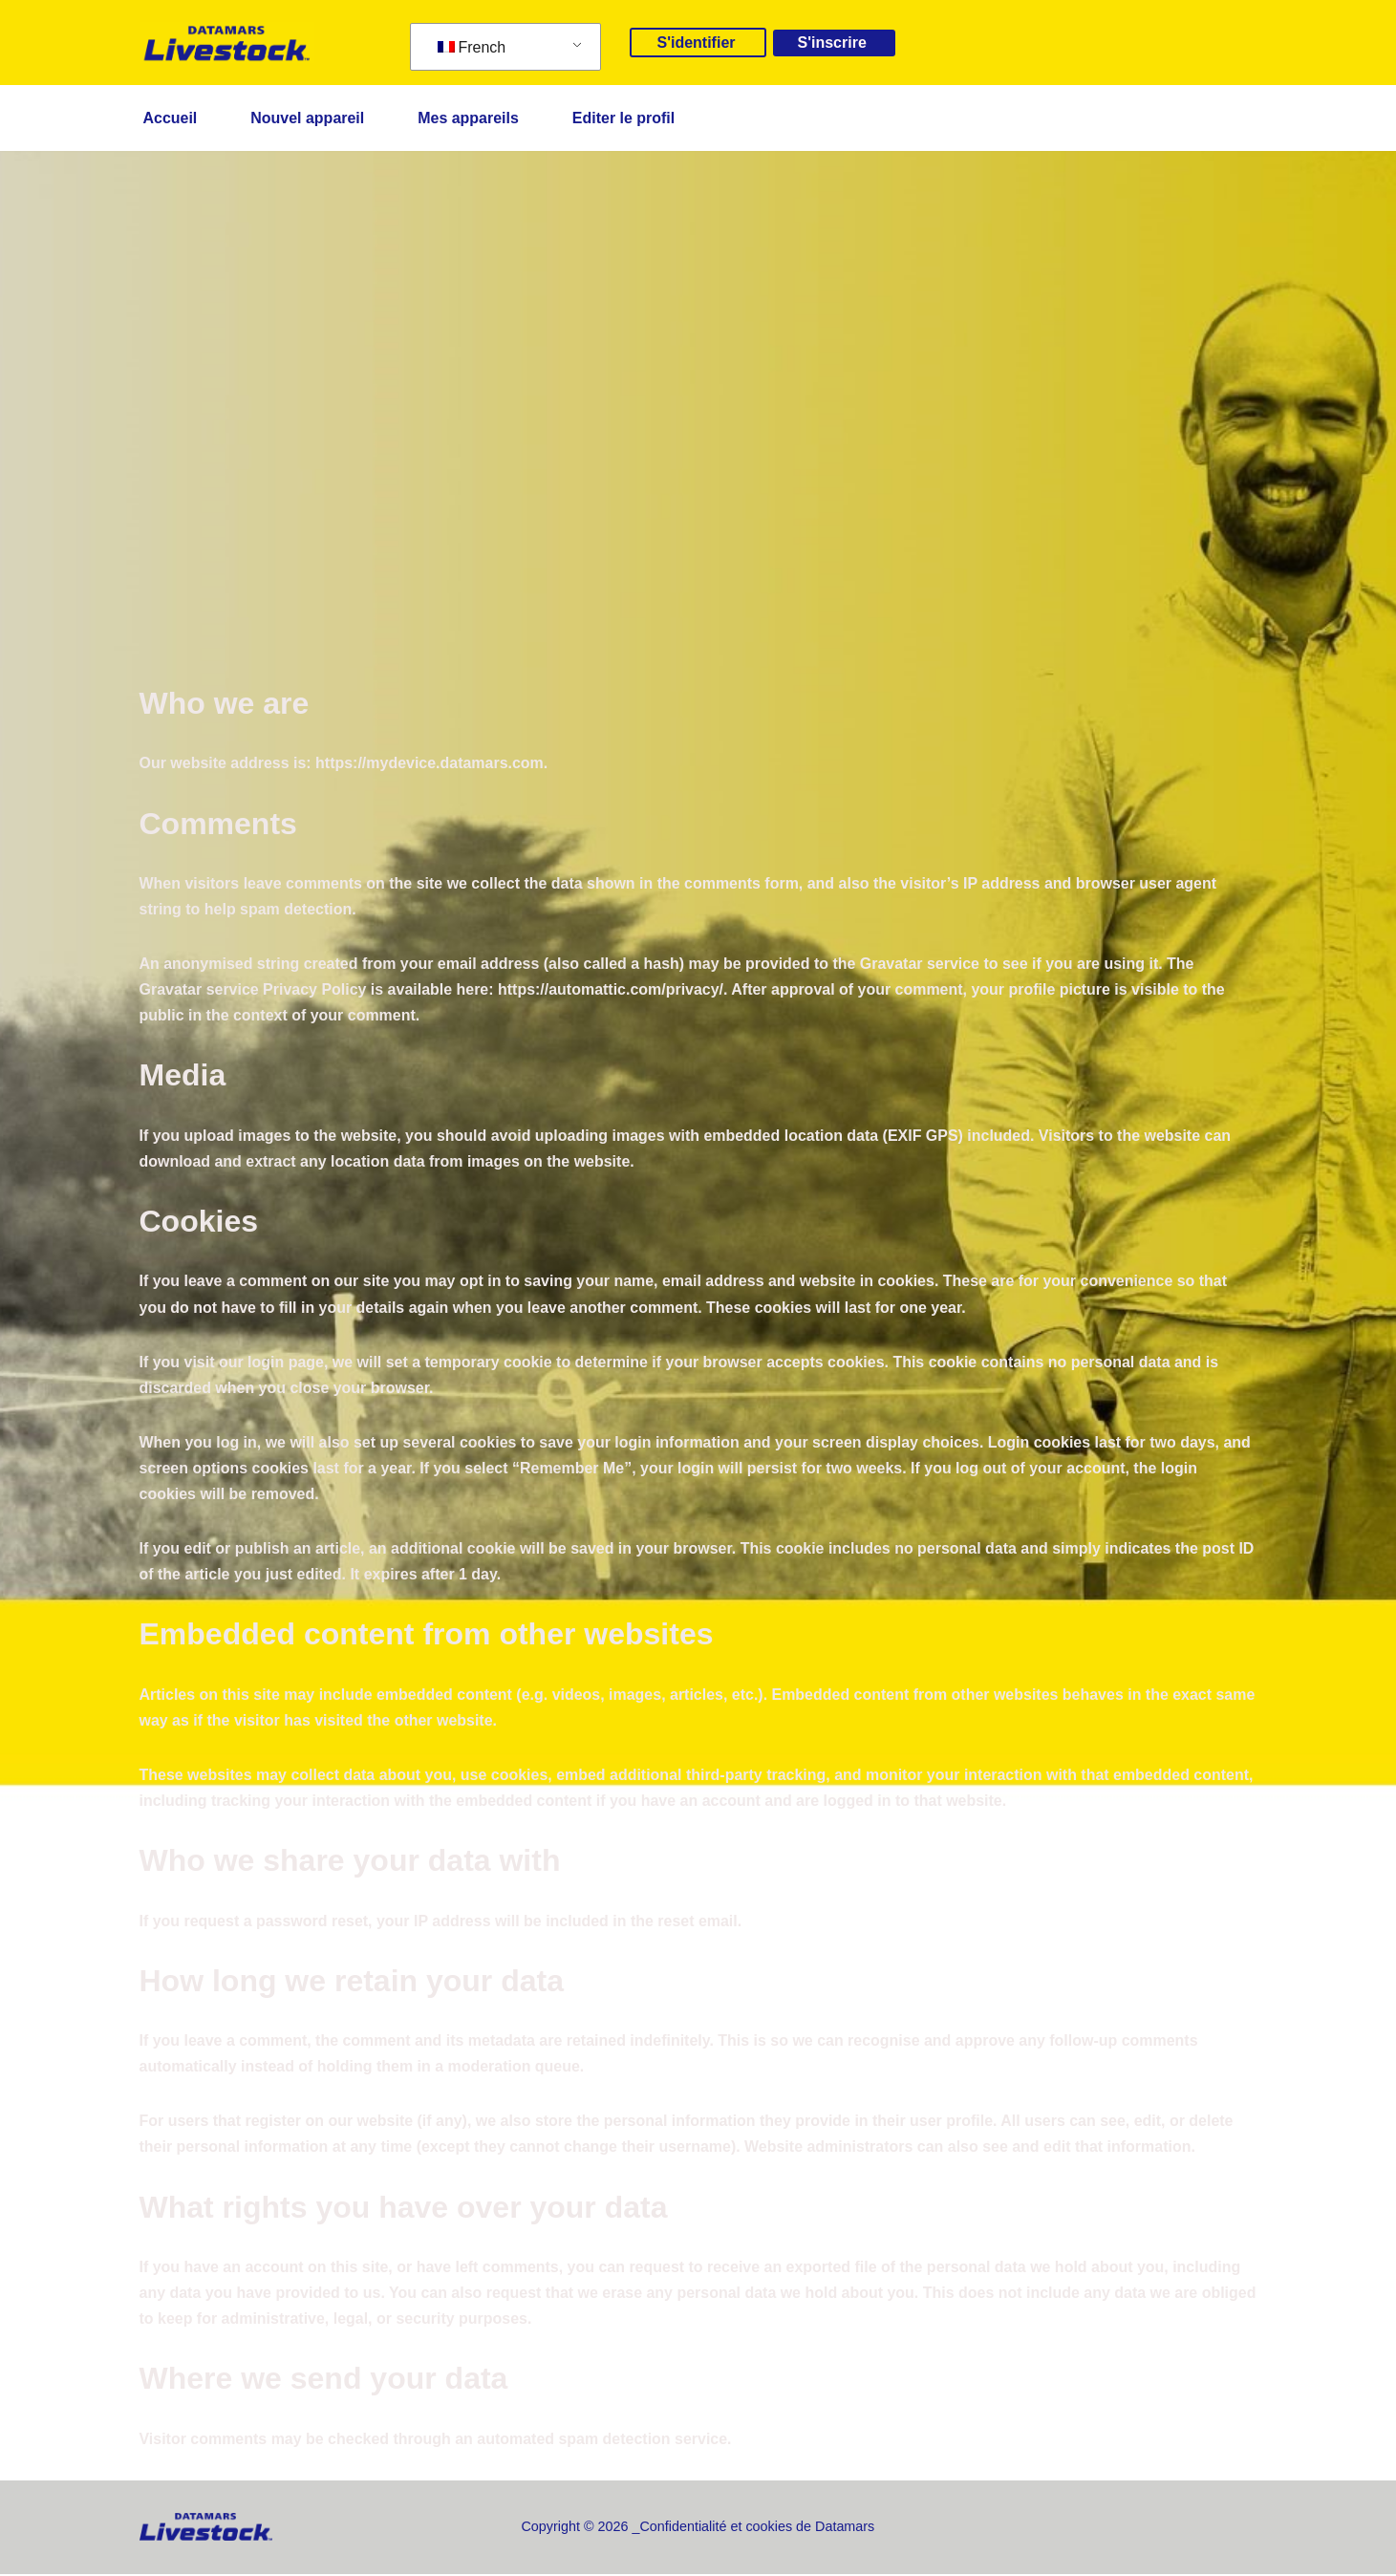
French (471, 47)
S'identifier (695, 42)
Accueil (170, 118)
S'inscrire (832, 42)
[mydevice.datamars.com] (227, 43)
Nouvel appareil (307, 118)
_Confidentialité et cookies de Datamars (754, 2528)
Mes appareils (469, 118)
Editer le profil (624, 118)
